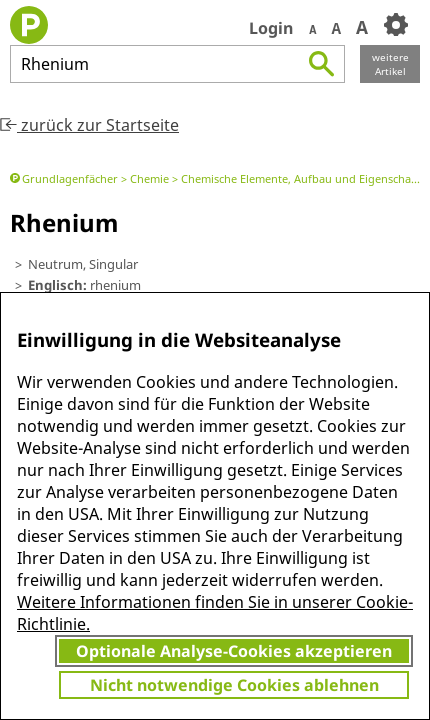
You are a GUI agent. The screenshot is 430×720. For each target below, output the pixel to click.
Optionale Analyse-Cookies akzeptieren (234, 651)
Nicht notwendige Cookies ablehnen (234, 685)
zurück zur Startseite (89, 125)
